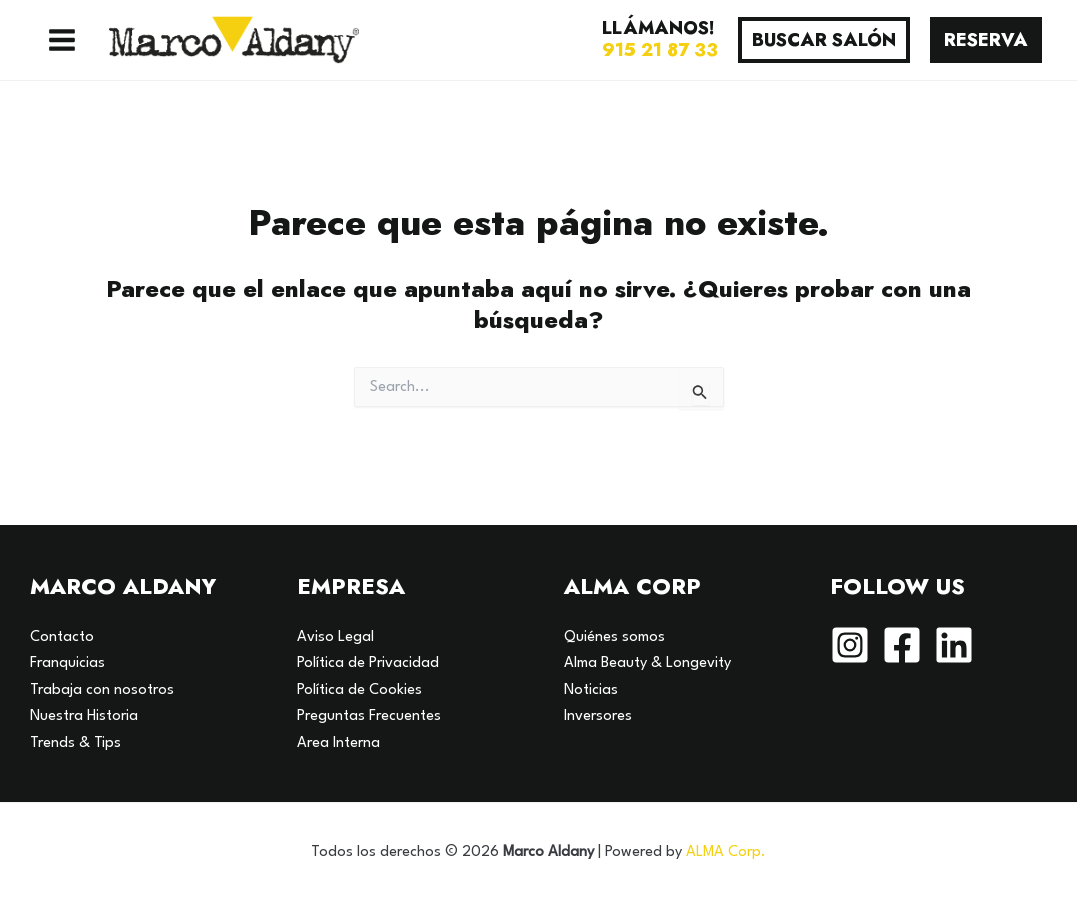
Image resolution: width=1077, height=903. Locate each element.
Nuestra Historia (84, 716)
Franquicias (67, 663)
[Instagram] (850, 645)
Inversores (598, 716)
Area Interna (338, 743)
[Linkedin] (954, 645)
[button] (824, 40)
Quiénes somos (614, 637)
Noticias (591, 690)
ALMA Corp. (726, 852)
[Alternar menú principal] (62, 40)
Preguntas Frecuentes (369, 716)
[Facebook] (902, 645)
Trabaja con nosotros (102, 690)
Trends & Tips (75, 743)
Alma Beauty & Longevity (647, 663)
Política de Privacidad (368, 663)
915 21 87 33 (660, 50)
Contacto (62, 637)
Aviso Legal (335, 637)
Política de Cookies (359, 690)
